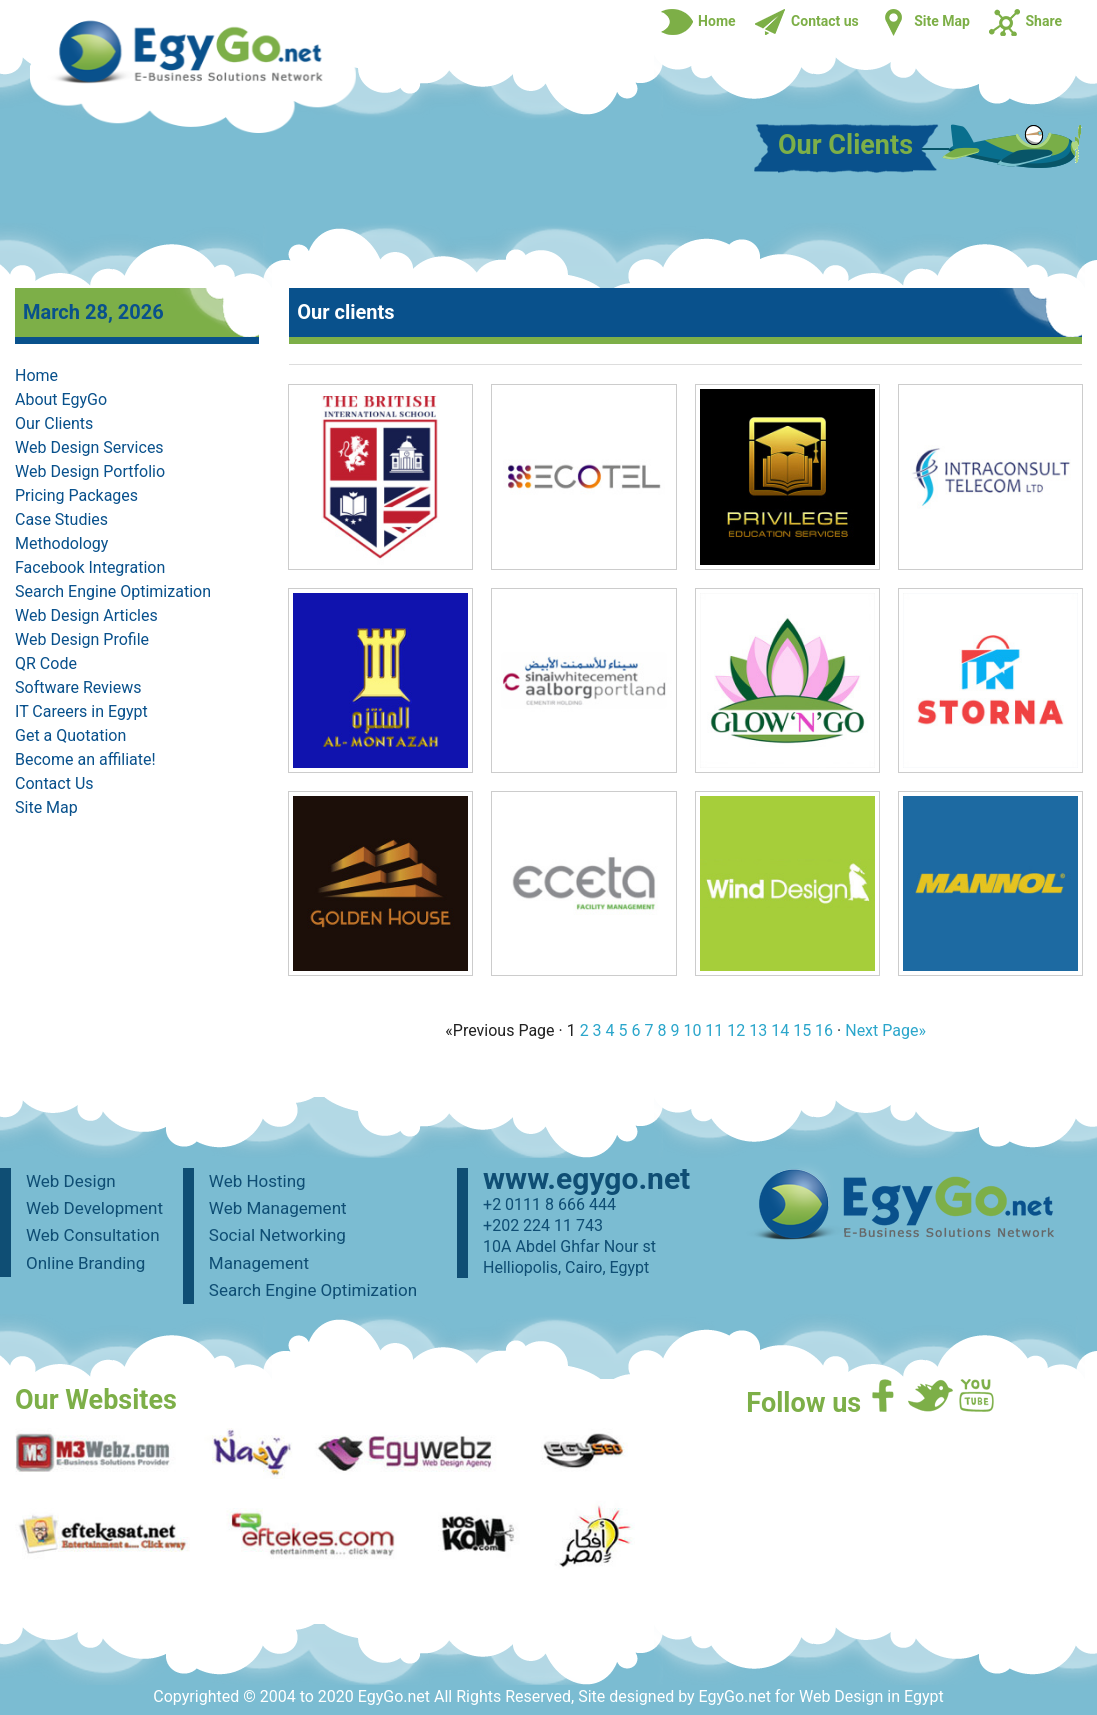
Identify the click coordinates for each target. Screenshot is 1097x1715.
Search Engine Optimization (113, 591)
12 (736, 1030)
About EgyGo (61, 399)
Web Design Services (89, 447)
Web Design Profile (82, 639)
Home (36, 375)
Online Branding (85, 1263)
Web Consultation (93, 1235)
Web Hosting (257, 1181)
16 (824, 1030)
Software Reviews (78, 687)
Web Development (94, 1208)
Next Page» (885, 1030)
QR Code (46, 663)
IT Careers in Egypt (81, 711)
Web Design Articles (86, 615)
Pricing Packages (76, 495)
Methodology (61, 543)
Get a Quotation (70, 735)
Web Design (71, 1181)
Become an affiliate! (85, 759)
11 (714, 1030)
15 (802, 1030)
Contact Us (54, 783)
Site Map (46, 807)
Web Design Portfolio (90, 471)
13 (758, 1030)
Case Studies (61, 519)
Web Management (278, 1208)
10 (692, 1030)
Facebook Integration (90, 567)
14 (780, 1030)
